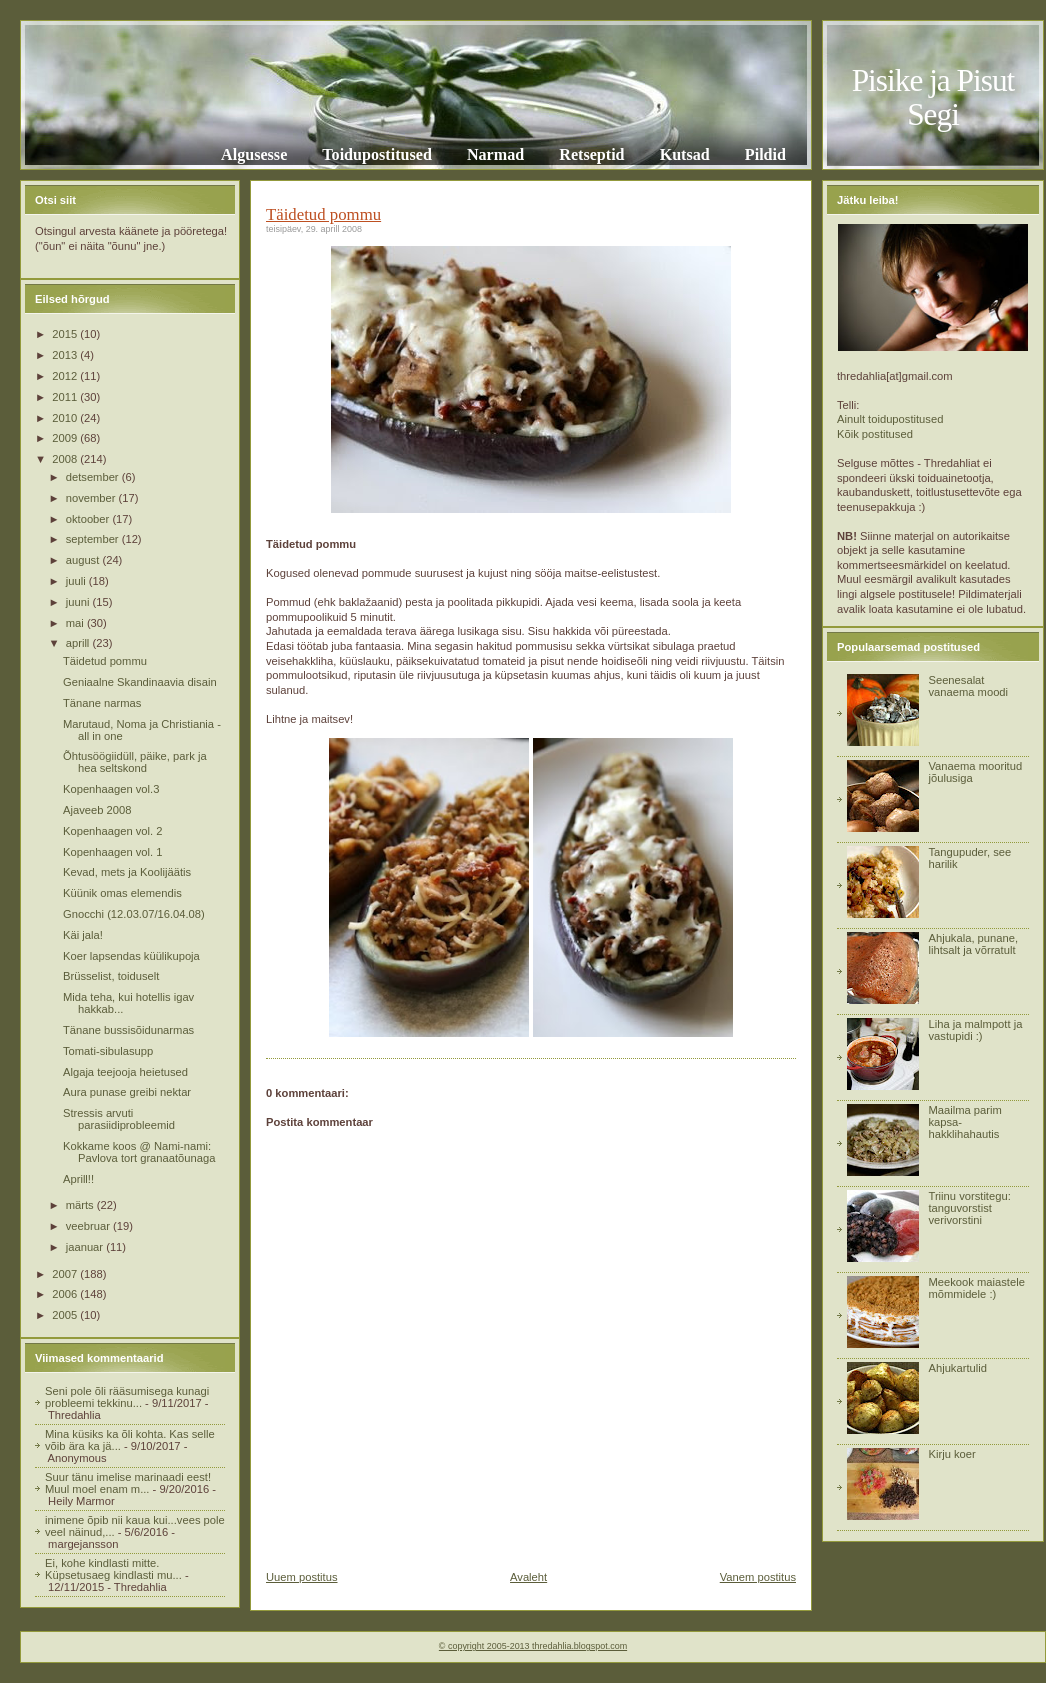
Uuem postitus (302, 1577)
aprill (79, 643)
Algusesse (254, 154)
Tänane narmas (102, 703)
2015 (66, 334)
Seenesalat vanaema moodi (968, 686)
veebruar (89, 1226)
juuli (77, 581)
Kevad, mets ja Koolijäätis (127, 872)
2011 (66, 397)
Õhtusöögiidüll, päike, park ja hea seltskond (135, 762)
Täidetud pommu (105, 661)
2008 (66, 459)
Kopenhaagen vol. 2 (113, 831)
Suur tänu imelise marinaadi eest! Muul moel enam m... (128, 1483)
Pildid (765, 154)
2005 (66, 1315)
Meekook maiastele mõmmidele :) (976, 1288)
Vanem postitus (758, 1577)
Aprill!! (78, 1179)
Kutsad (685, 154)
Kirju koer (951, 1454)
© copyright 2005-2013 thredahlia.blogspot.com (533, 1646)
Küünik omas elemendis (122, 893)
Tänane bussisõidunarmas (128, 1030)
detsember (94, 477)
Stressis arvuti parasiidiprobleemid (119, 1119)
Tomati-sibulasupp (108, 1051)
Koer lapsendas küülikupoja (131, 956)
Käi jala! (83, 935)
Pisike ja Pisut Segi (933, 97)
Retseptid (591, 154)
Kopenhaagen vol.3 (111, 789)
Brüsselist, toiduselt (111, 976)
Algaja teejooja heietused (125, 1072)
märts (81, 1205)
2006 (66, 1294)
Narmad (495, 154)
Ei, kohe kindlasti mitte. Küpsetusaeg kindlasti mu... (113, 1569)
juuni (79, 602)
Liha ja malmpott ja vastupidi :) (975, 1030)
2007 (66, 1274)
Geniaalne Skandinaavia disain (140, 682)
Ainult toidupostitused (890, 419)
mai (76, 623)
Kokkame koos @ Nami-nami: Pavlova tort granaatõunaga (139, 1152)
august (84, 560)
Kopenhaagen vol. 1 (113, 852)
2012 (66, 376)
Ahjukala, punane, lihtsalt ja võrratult (973, 944)
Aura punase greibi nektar (127, 1092)
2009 (66, 438)
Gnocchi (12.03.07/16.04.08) (134, 914)
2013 (66, 355)
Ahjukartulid (957, 1368)
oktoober (89, 519)
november (92, 498)
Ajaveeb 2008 (97, 810)
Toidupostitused (377, 154)
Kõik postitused (875, 434)
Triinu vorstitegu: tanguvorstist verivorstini (969, 1208)
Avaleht (528, 1577)
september (94, 539)
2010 (66, 418)
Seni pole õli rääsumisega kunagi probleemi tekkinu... (127, 1397)
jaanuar (86, 1247)
